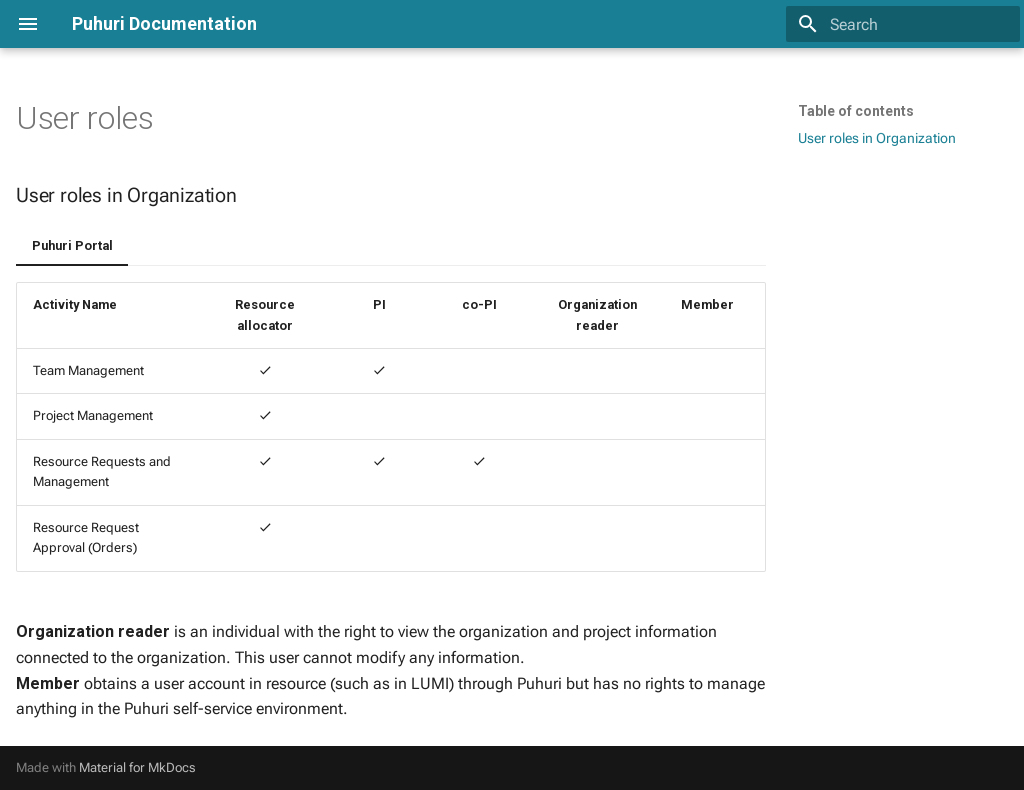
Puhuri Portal (72, 245)
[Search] (903, 24)
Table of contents (856, 111)
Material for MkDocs (137, 767)
